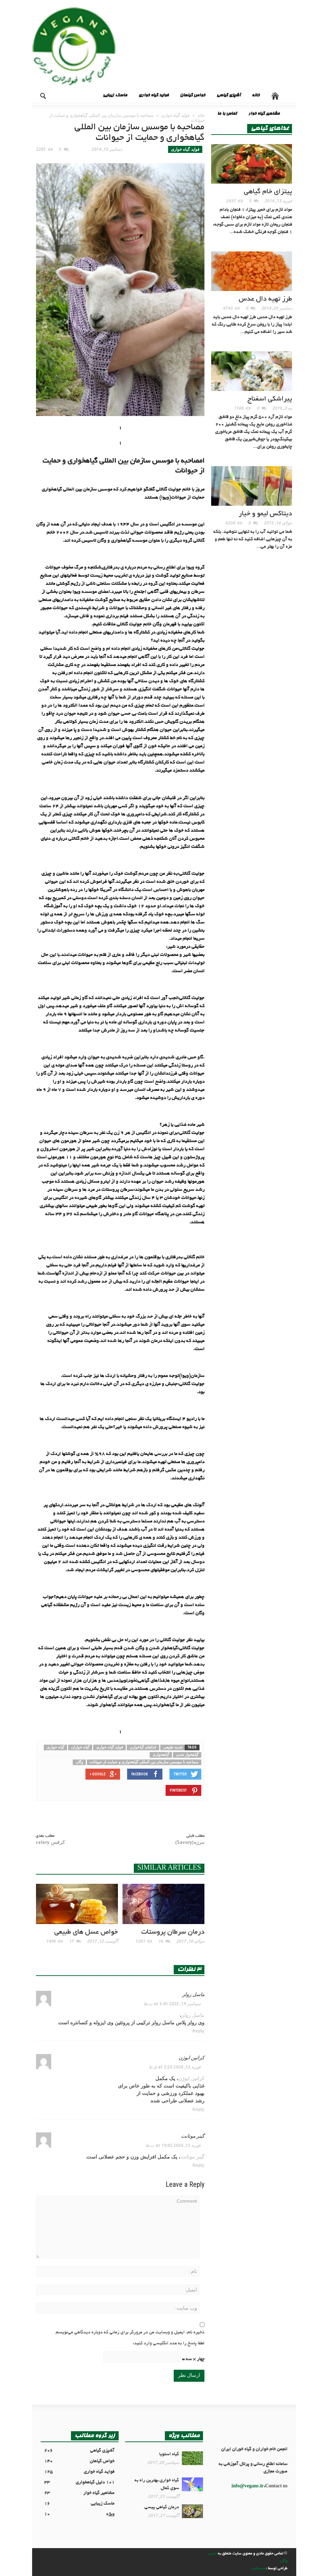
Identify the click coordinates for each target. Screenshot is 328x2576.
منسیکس (258, 2568)
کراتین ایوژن (191, 2057)
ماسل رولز (193, 1994)
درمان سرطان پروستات (172, 1932)
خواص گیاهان (192, 95)
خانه (256, 95)
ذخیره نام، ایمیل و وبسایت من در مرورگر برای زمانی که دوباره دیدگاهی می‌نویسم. (129, 2332)
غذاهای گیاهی (269, 128)
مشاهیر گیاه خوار (264, 114)
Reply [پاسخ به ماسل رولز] (198, 2031)
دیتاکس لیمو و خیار (265, 514)
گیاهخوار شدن (187, 1754)
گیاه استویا (169, 2454)
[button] (38, 95)
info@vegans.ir (248, 2486)
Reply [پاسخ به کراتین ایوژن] (198, 2109)
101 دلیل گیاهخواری (79, 2483)
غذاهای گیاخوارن (143, 1747)
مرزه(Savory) (189, 1842)
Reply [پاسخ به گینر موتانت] (198, 2165)
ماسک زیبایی (115, 95)
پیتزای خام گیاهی (268, 192)
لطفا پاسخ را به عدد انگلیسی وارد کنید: (168, 2343)
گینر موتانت (192, 2136)
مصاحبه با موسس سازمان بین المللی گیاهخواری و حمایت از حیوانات (144, 1762)
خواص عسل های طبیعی (86, 1932)
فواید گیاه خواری (153, 95)
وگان (79, 1762)
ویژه (79, 2514)
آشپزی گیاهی (228, 95)
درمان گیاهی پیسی (161, 2507)
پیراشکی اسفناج (270, 399)
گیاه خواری (55, 1747)
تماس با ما (227, 114)
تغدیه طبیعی (173, 1747)
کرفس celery (50, 1842)
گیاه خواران (80, 1747)
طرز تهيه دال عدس (265, 299)
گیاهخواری (161, 1754)
